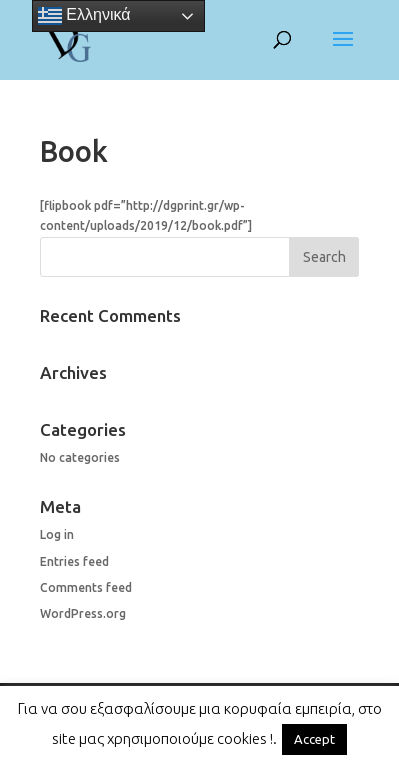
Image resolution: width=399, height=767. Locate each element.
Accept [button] (314, 739)
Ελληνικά (84, 16)
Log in (57, 534)
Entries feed (74, 561)
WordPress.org (83, 613)
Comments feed (86, 587)
